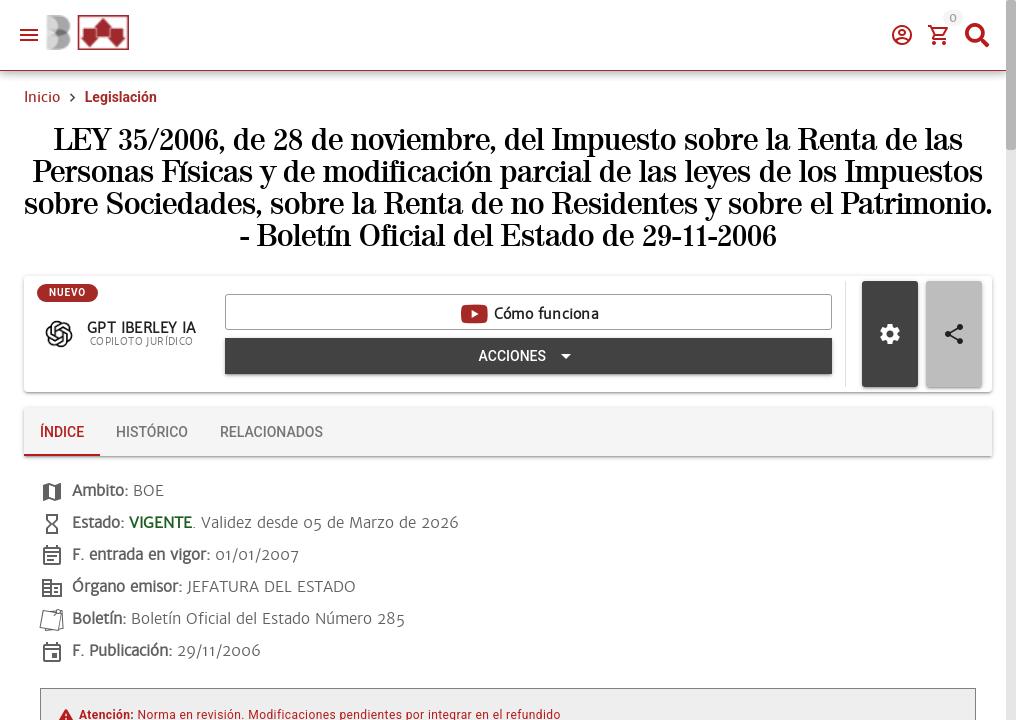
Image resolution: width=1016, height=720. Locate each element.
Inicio (42, 97)
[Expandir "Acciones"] (528, 356)
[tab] (62, 432)
